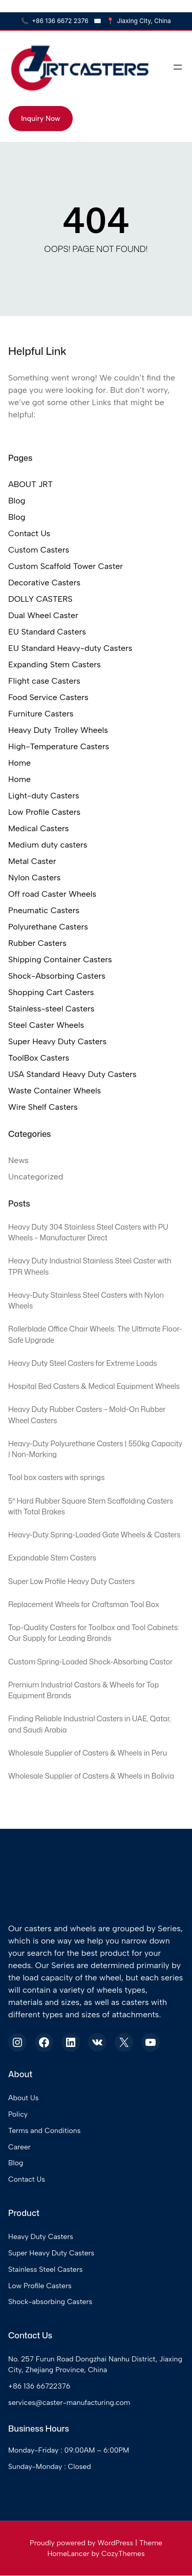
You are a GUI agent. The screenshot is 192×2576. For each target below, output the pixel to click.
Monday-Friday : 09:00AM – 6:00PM (69, 2450)
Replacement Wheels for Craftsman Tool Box (84, 1605)
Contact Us (29, 533)
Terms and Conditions (44, 2131)
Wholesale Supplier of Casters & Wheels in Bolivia (91, 1777)
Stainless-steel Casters (51, 1008)
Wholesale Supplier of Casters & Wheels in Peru (88, 1753)
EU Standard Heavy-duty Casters (70, 648)
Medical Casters (38, 828)
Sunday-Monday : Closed (49, 2467)
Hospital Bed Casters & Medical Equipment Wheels (94, 1387)
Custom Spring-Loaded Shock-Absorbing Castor (91, 1662)
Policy (18, 2114)
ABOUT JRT (30, 484)
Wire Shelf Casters (43, 1107)
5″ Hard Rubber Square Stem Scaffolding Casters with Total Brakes (91, 1506)
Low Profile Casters (44, 812)
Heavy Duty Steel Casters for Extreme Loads (83, 1363)
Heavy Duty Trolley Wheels (58, 730)
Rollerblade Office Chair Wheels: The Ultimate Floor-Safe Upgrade (95, 1334)
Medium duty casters (47, 845)
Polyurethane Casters (48, 927)
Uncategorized (35, 1176)
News (18, 1160)
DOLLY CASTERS (40, 599)
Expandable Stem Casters (52, 1558)
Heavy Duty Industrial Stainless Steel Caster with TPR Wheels (90, 1266)
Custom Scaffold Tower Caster (65, 566)
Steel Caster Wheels (46, 1025)
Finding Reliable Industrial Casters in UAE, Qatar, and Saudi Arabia (90, 1725)
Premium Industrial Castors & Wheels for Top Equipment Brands (84, 1690)
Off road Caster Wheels (52, 894)
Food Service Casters (48, 697)
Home (19, 763)
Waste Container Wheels (54, 1090)
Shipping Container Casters (60, 959)
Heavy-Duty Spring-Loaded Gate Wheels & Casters (95, 1535)
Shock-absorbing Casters (50, 2302)
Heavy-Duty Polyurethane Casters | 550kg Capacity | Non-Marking (95, 1449)
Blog (16, 500)
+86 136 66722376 (39, 2387)
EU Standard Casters (47, 632)
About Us (23, 2099)
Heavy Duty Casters (40, 2237)
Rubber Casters (37, 943)
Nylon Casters (34, 877)
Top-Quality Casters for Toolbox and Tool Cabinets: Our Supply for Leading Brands (94, 1633)
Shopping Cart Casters (51, 992)
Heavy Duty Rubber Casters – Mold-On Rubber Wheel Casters (87, 1415)
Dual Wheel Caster (43, 615)
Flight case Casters (44, 681)
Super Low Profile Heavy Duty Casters (72, 1582)
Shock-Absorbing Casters (56, 976)
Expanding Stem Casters (54, 664)
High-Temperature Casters (58, 746)
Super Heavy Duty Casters (57, 1041)
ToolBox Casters (38, 1058)
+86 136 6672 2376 (54, 21)
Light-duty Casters (43, 795)
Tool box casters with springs (56, 1478)
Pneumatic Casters (43, 910)
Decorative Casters (44, 582)
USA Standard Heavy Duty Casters (72, 1074)
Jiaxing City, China (138, 21)
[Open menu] (178, 67)
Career (19, 2147)
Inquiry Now (40, 118)
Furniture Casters (40, 714)
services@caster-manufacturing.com (69, 2403)
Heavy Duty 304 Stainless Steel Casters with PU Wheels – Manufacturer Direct (88, 1232)
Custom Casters (38, 550)
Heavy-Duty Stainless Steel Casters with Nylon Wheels (86, 1300)
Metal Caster (32, 861)
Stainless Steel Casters (45, 2270)
